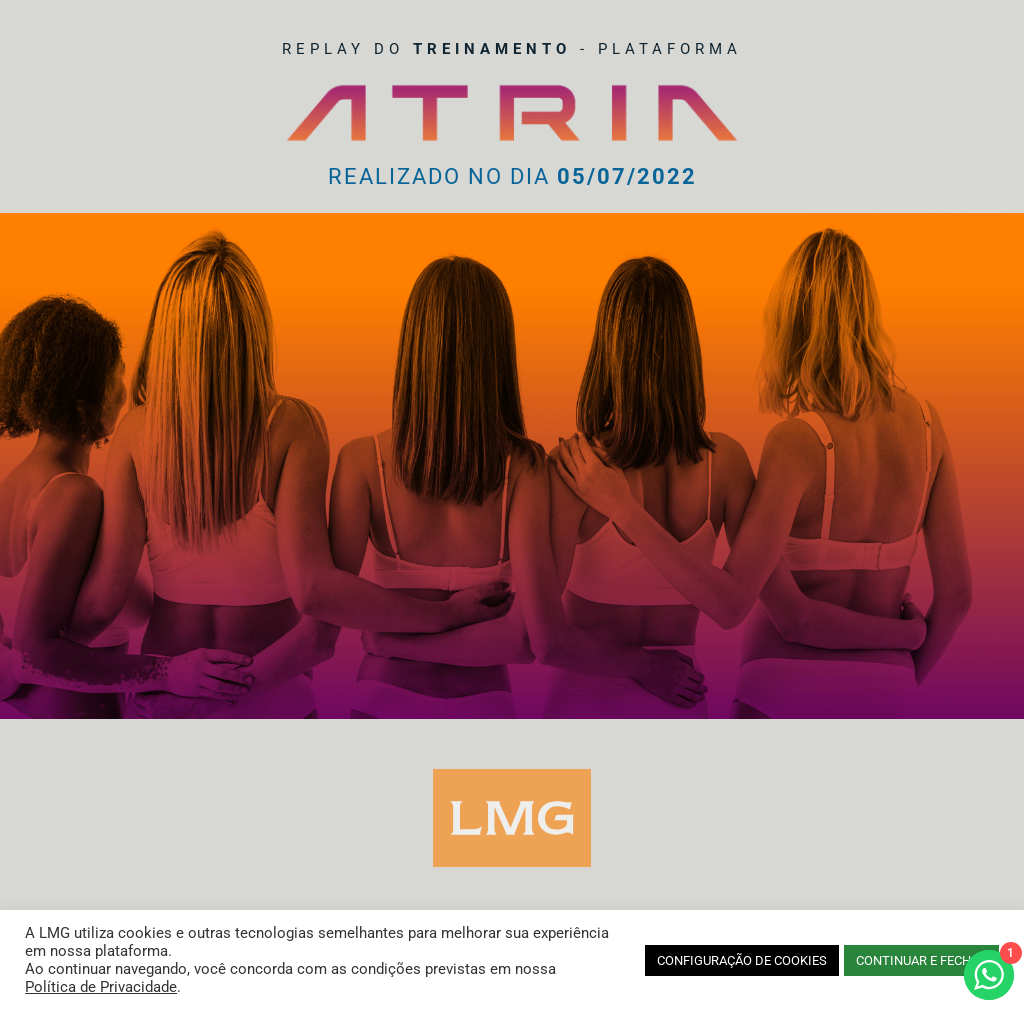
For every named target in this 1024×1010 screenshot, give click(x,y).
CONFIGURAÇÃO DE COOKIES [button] (742, 960)
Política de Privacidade (101, 987)
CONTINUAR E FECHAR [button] (921, 960)
